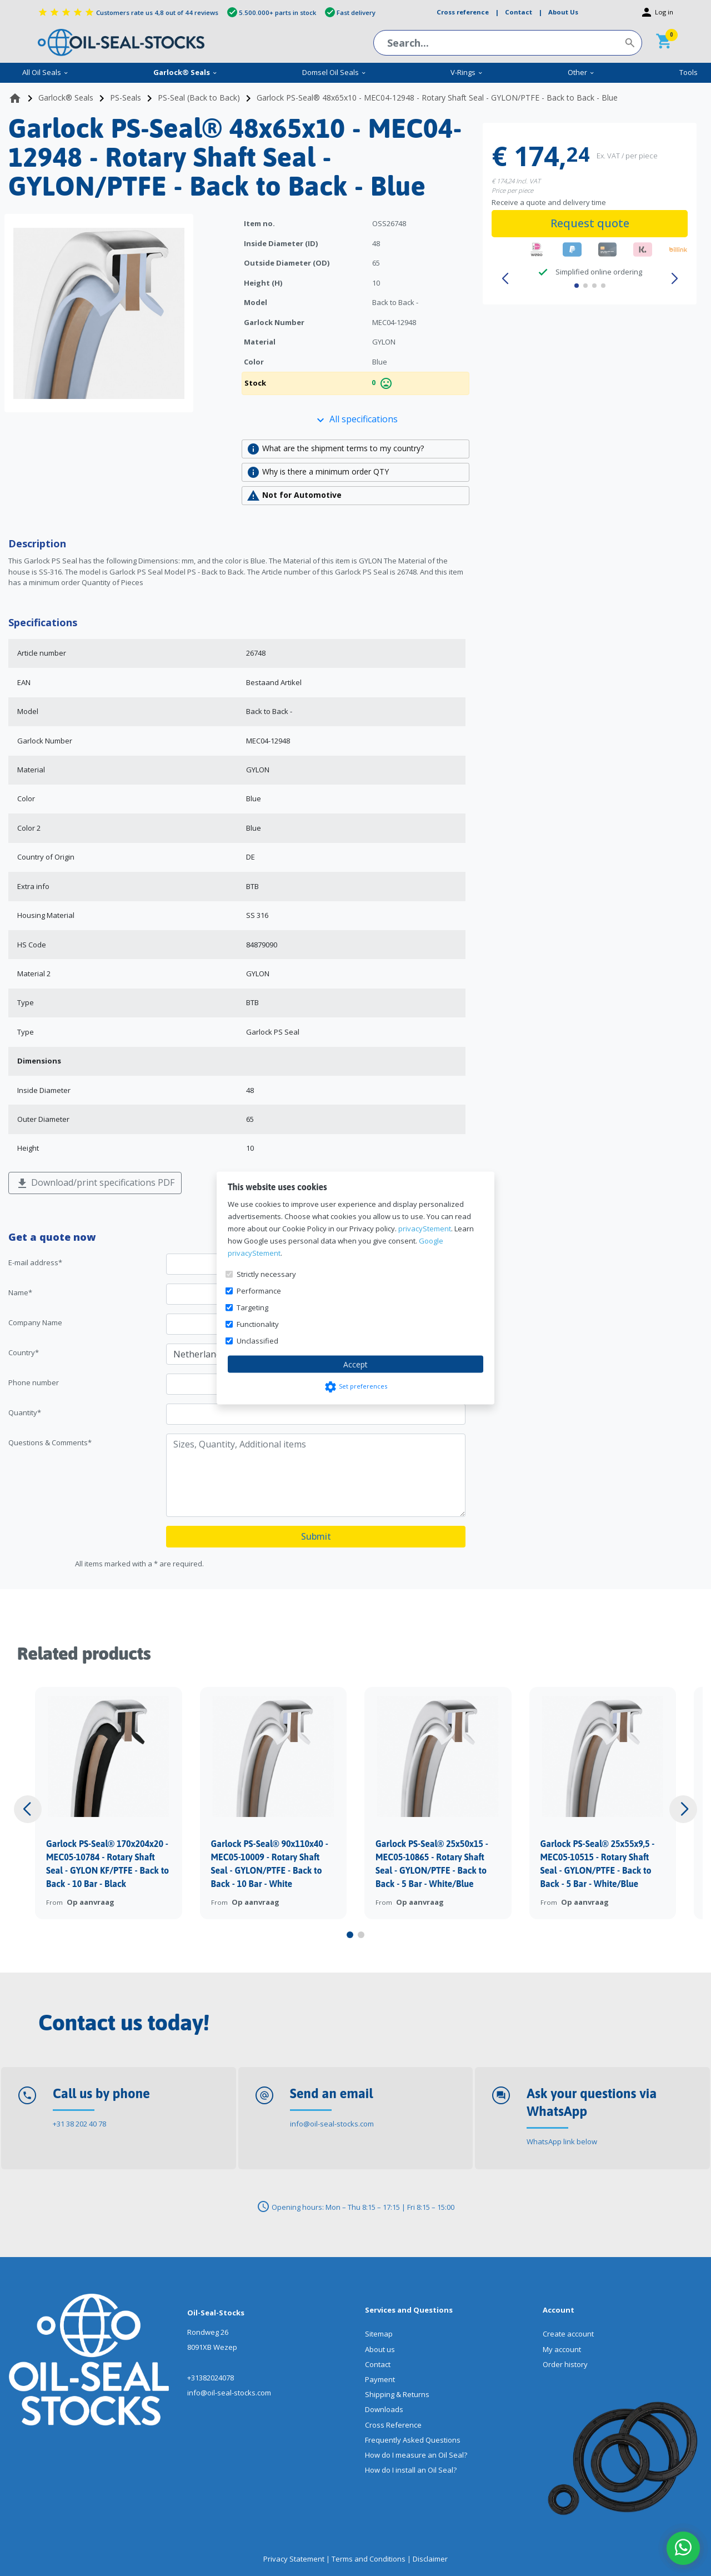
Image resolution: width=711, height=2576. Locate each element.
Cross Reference (393, 2425)
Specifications (42, 622)
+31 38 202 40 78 (79, 2124)
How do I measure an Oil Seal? (416, 2455)
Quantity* (24, 1412)
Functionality (258, 1324)
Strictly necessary (266, 1274)
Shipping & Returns (397, 2394)
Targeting (252, 1307)
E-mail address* (35, 1262)
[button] (504, 279)
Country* (23, 1352)
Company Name (35, 1322)
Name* (20, 1292)
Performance (259, 1291)
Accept (355, 1364)
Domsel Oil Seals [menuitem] (334, 72)
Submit (316, 1536)
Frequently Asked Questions (412, 2440)
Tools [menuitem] (688, 72)
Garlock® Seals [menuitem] (185, 72)
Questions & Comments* (50, 1442)
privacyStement (424, 1229)
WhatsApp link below (562, 2141)
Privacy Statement (293, 2559)
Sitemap (379, 2334)
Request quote (589, 223)
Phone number (33, 1382)
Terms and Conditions (368, 2559)
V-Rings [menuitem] (466, 72)
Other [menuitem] (581, 72)
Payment (380, 2379)
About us (380, 2349)
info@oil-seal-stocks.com (332, 2124)
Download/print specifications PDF (95, 1183)
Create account (568, 2334)
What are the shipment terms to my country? (335, 449)
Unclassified (257, 1341)
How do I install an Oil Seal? (411, 2470)
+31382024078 (210, 2378)
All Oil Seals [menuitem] (45, 72)
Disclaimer (430, 2559)
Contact (377, 2364)
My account (562, 2349)
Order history (565, 2364)
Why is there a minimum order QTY (318, 472)
